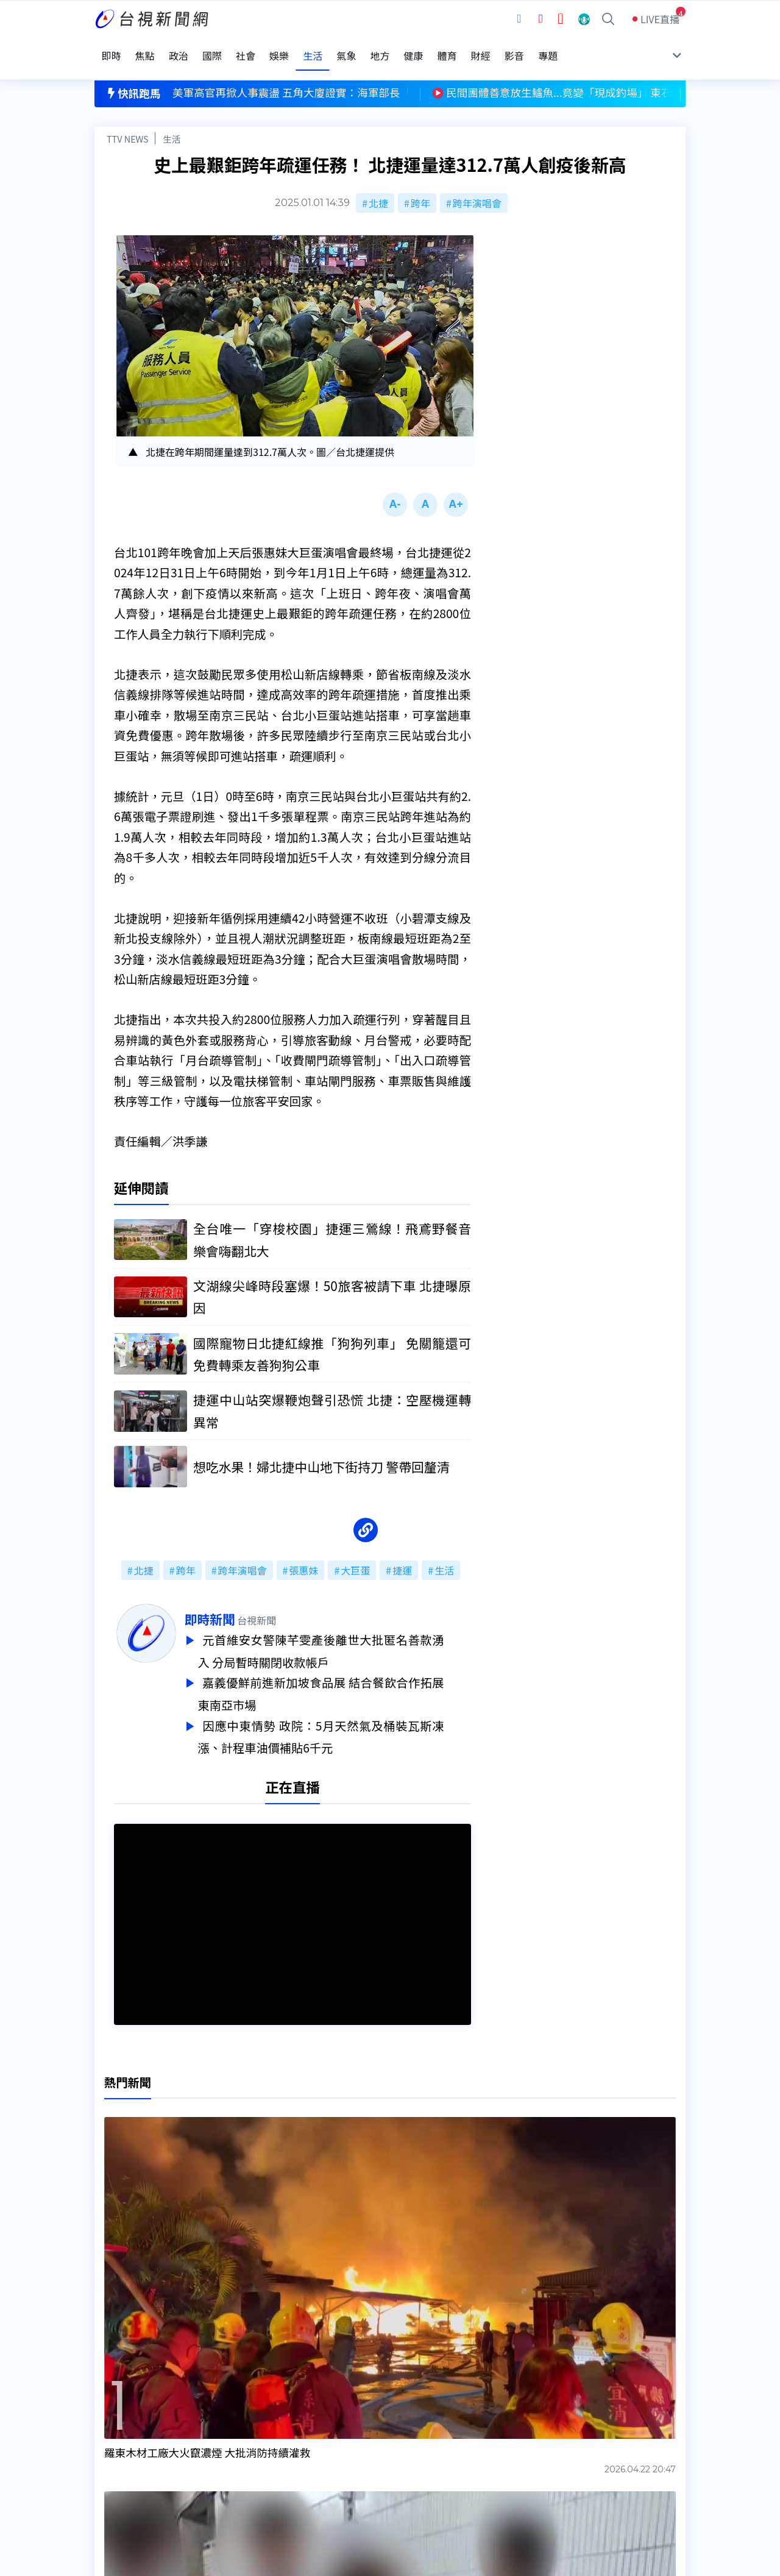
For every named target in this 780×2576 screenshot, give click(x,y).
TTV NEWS (128, 119)
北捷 (378, 184)
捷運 (402, 1555)
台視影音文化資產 (133, 2412)
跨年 (420, 184)
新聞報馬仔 (246, 2446)
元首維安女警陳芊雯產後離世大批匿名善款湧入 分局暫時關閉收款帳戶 (348, 1635)
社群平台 (113, 2464)
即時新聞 (236, 1604)
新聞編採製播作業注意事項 (407, 2412)
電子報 (363, 2446)
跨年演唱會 (477, 184)
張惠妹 (303, 1555)
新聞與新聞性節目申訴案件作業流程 (427, 2429)
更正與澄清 (246, 2412)
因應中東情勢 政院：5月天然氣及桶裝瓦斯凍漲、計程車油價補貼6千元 (348, 1716)
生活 (171, 119)
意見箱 (236, 2429)
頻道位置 (113, 2429)
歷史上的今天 (251, 2464)
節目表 (109, 2446)
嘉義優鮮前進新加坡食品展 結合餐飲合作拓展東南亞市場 (348, 1676)
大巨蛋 (355, 1555)
